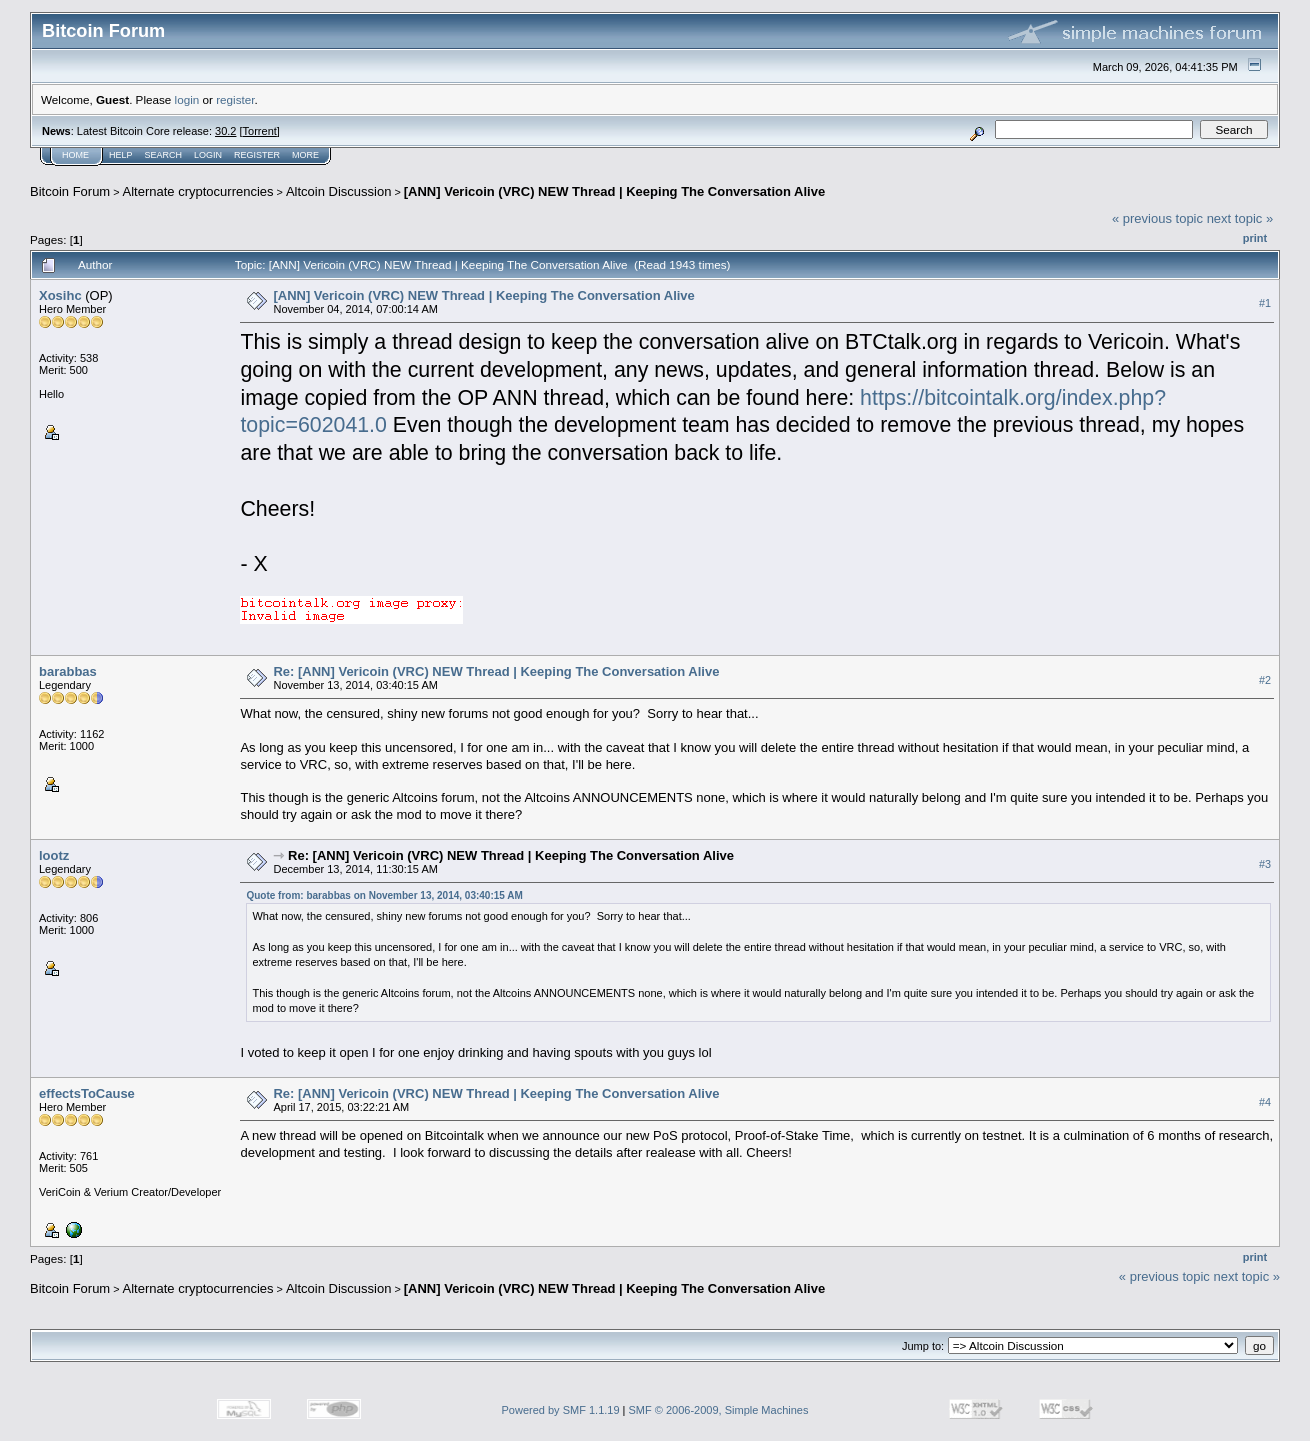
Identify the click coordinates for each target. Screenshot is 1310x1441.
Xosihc (60, 295)
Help (121, 155)
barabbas (68, 671)
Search (164, 155)
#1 (1265, 303)
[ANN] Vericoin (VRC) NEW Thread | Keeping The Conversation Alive (614, 191)
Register (257, 155)
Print (1255, 238)
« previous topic (1157, 218)
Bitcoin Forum (70, 191)
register (235, 99)
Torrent (260, 131)
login (187, 99)
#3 (1265, 864)
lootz (54, 855)
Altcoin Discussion (339, 191)
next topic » (1240, 218)
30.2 (225, 131)
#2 (1265, 680)
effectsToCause (87, 1093)
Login (208, 155)
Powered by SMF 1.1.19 (561, 1410)
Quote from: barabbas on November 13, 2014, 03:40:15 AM (384, 895)
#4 (1265, 1102)
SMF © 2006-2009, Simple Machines (719, 1410)
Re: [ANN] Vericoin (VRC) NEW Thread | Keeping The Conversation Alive (496, 671)
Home (75, 155)
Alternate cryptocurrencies (198, 191)
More (305, 155)
